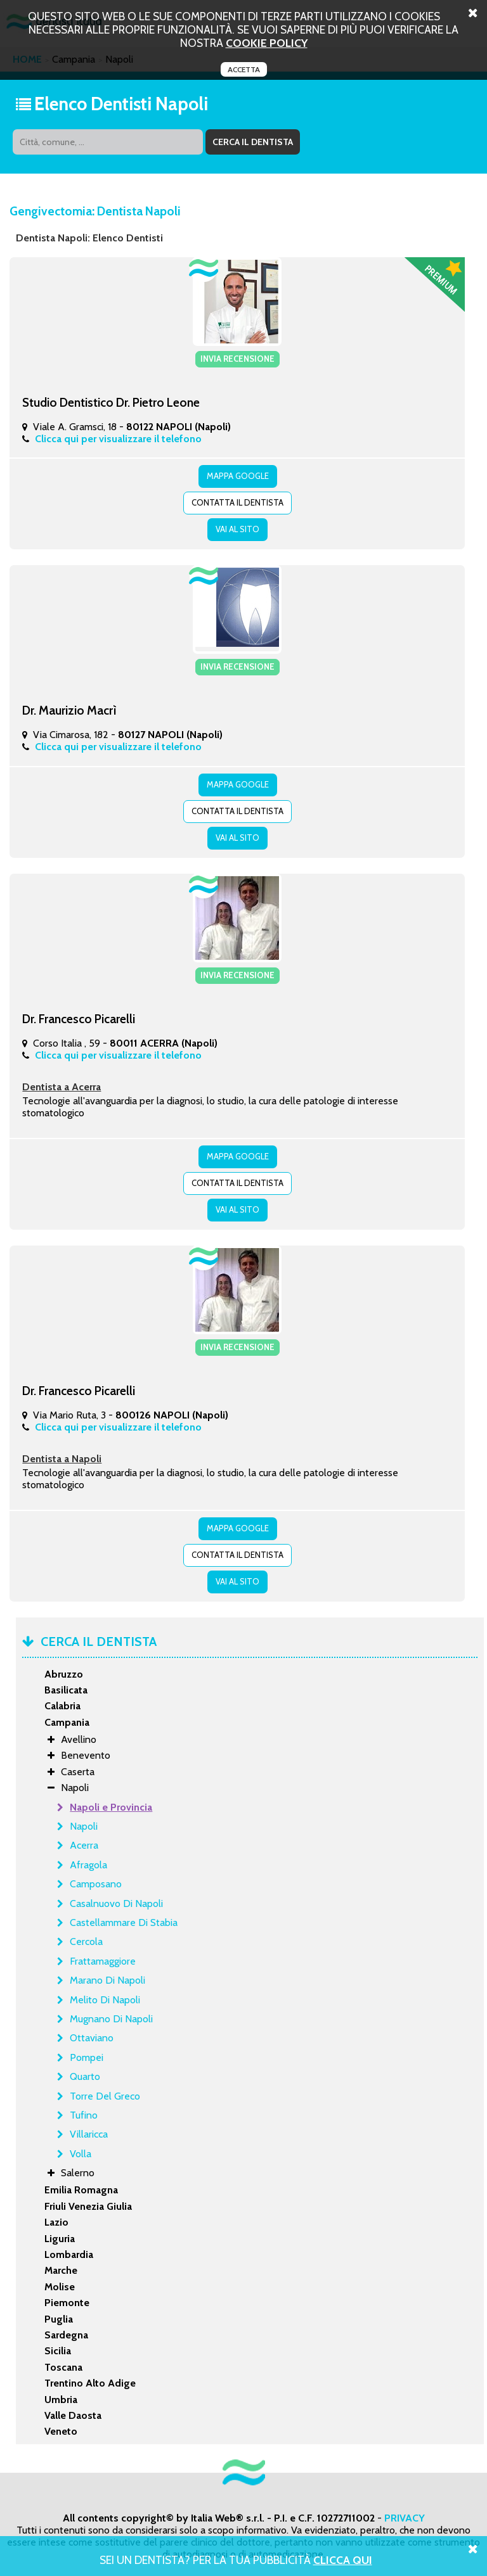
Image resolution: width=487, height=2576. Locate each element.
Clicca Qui (342, 2559)
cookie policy (267, 42)
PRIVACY (404, 2518)
